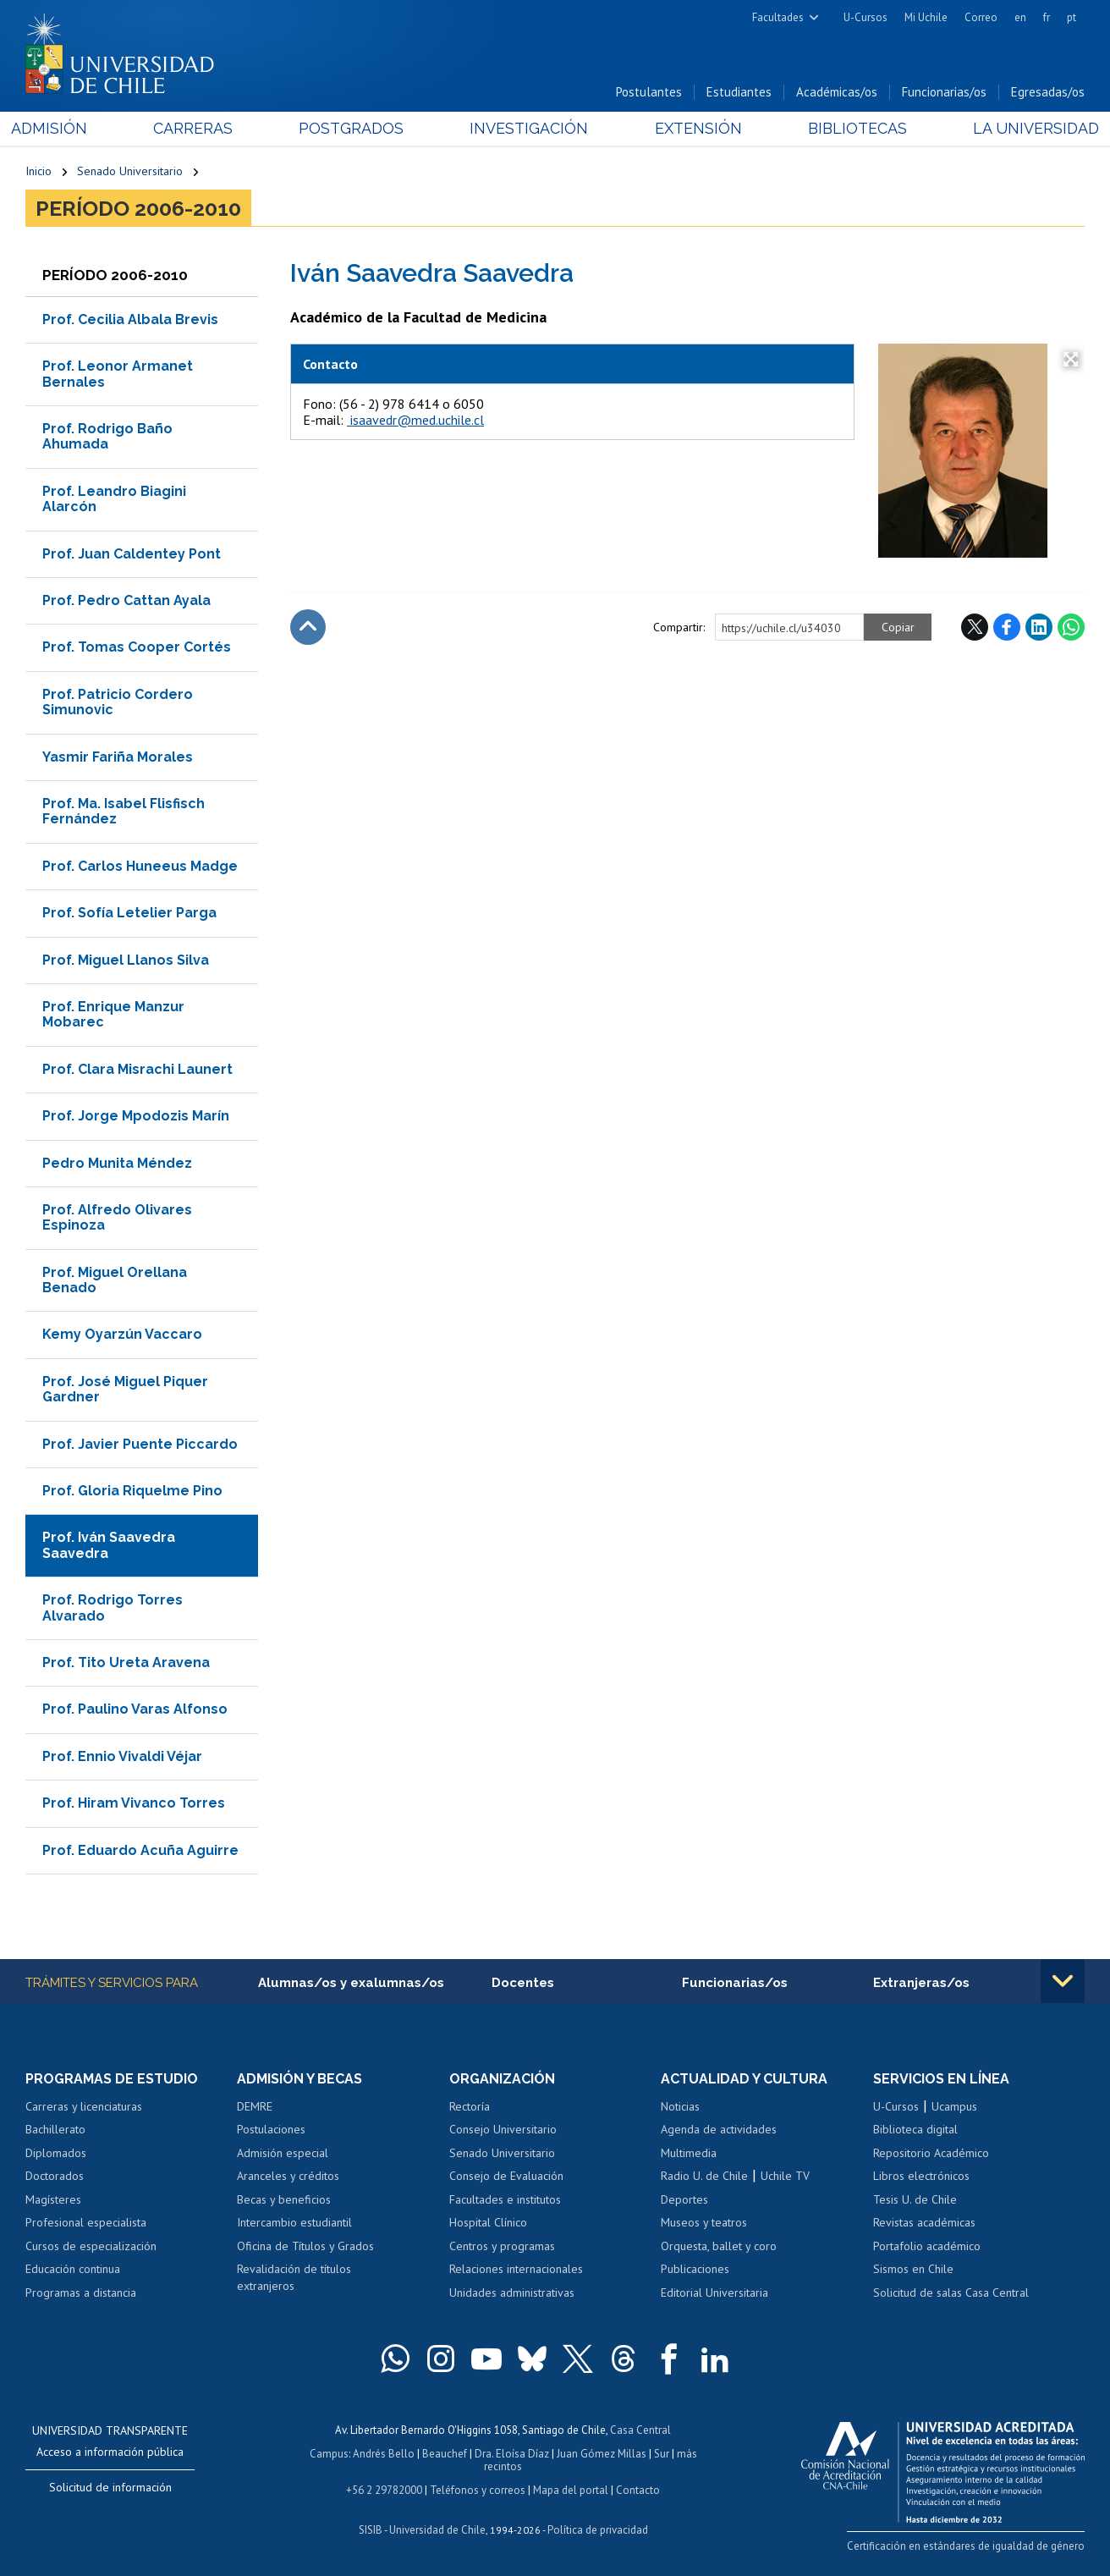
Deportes (684, 2199)
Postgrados (356, 128)
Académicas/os (836, 92)
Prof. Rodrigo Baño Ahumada (107, 436)
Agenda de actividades (719, 2129)
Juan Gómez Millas (601, 2454)
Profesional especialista (85, 2222)
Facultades (778, 17)
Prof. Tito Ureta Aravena (126, 1662)
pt (1071, 17)
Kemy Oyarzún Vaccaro (122, 1335)
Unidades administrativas (511, 2292)
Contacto (638, 2490)
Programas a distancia (80, 2292)
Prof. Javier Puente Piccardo (140, 1444)
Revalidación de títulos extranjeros (294, 2277)
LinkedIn (1039, 627)
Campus (329, 2454)
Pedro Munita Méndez (117, 1163)
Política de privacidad (597, 2530)
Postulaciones (271, 2129)
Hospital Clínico (488, 2222)
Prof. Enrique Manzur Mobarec (113, 1014)
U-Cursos (865, 17)
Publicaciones (695, 2268)
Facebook (1007, 627)
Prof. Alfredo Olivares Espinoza (117, 1217)
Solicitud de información (110, 2488)
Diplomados (55, 2152)
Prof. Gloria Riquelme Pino (132, 1491)
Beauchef (444, 2454)
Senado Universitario (130, 171)
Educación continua (72, 2268)
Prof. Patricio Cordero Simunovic (117, 702)
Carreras (203, 128)
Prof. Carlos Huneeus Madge (140, 866)
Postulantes (649, 92)
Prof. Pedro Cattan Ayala (126, 600)
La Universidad (1022, 128)
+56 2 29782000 (384, 2490)
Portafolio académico (927, 2246)
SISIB (370, 2530)
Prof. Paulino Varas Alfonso (135, 1709)
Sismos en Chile (913, 2268)
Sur (661, 2454)
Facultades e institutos (505, 2199)
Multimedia (689, 2152)
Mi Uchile (926, 17)
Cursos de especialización (91, 2246)
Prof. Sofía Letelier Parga (129, 913)
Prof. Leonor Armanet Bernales (117, 373)
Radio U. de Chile (704, 2175)
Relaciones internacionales (516, 2268)
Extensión (693, 128)
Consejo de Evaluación (506, 2175)
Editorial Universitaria (714, 2292)
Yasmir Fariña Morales (117, 757)
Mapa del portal (570, 2490)
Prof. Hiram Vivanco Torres (133, 1803)
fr (1046, 17)
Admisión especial (282, 2152)
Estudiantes (739, 92)
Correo (980, 17)
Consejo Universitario (503, 2129)
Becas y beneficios (284, 2199)
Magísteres (53, 2199)
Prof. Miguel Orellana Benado (114, 1280)
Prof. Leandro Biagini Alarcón (114, 499)
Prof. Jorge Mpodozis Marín (135, 1116)
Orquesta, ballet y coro (719, 2246)
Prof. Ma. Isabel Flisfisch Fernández (123, 811)
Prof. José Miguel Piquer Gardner (125, 1389)
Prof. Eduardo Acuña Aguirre (140, 1850)
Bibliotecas (848, 128)
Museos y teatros (704, 2222)
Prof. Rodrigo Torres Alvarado (112, 1607)
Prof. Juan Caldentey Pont (131, 554)
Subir (308, 627)
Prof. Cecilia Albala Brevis (130, 319)
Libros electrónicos (921, 2175)
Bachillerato (55, 2129)
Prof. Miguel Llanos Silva (125, 960)
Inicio (38, 171)
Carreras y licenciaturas (83, 2106)
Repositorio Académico (931, 2152)
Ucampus (954, 2106)
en (1020, 17)
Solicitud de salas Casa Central (951, 2292)
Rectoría (469, 2106)
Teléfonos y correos (477, 2490)
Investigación (529, 128)
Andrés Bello (384, 2454)
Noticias (680, 2106)
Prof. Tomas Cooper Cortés (136, 648)
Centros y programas (502, 2246)
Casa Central (640, 2431)
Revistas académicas (924, 2222)
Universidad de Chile (437, 2530)
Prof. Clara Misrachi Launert (137, 1069)
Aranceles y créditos (288, 2175)
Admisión (63, 128)
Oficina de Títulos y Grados (305, 2246)
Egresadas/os (1048, 92)
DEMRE (254, 2106)
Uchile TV (785, 2175)
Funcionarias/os (944, 92)
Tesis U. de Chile (915, 2199)
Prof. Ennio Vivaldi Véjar (122, 1756)
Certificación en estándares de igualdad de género (966, 2546)
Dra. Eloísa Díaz (512, 2454)
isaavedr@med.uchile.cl (415, 419)
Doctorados (54, 2175)
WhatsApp (1071, 627)
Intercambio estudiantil (294, 2222)
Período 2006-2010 (138, 208)
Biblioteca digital (915, 2129)
